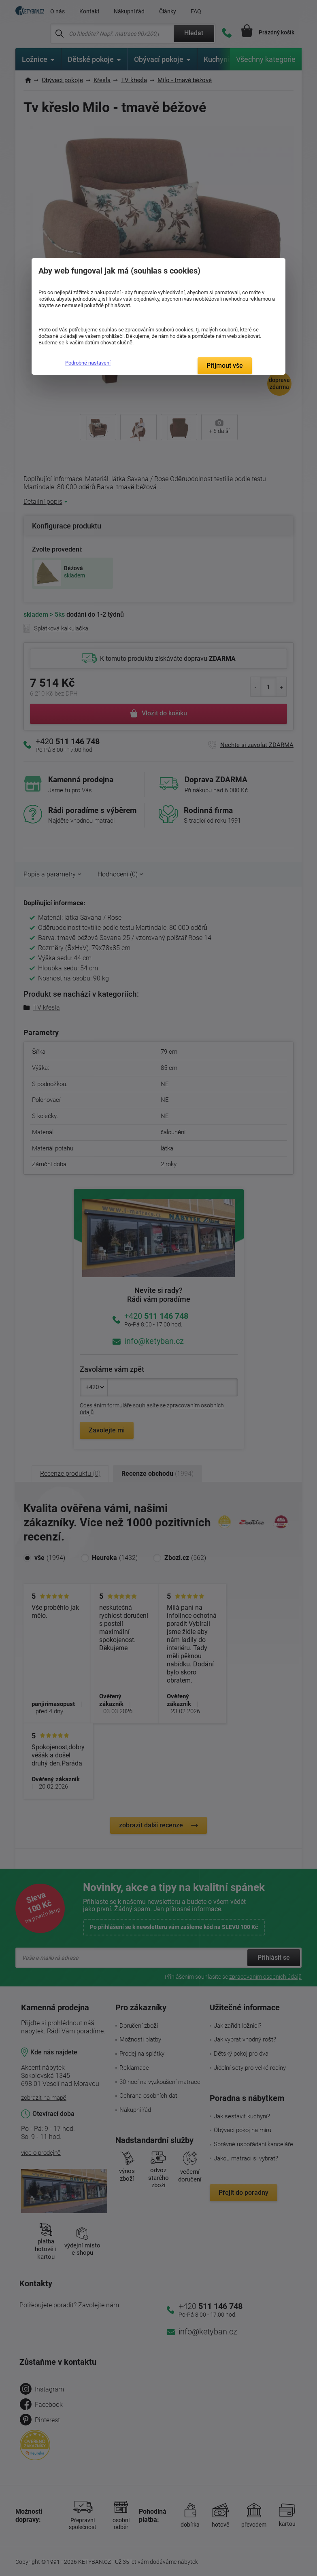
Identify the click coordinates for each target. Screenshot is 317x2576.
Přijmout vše (224, 365)
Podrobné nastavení (88, 363)
